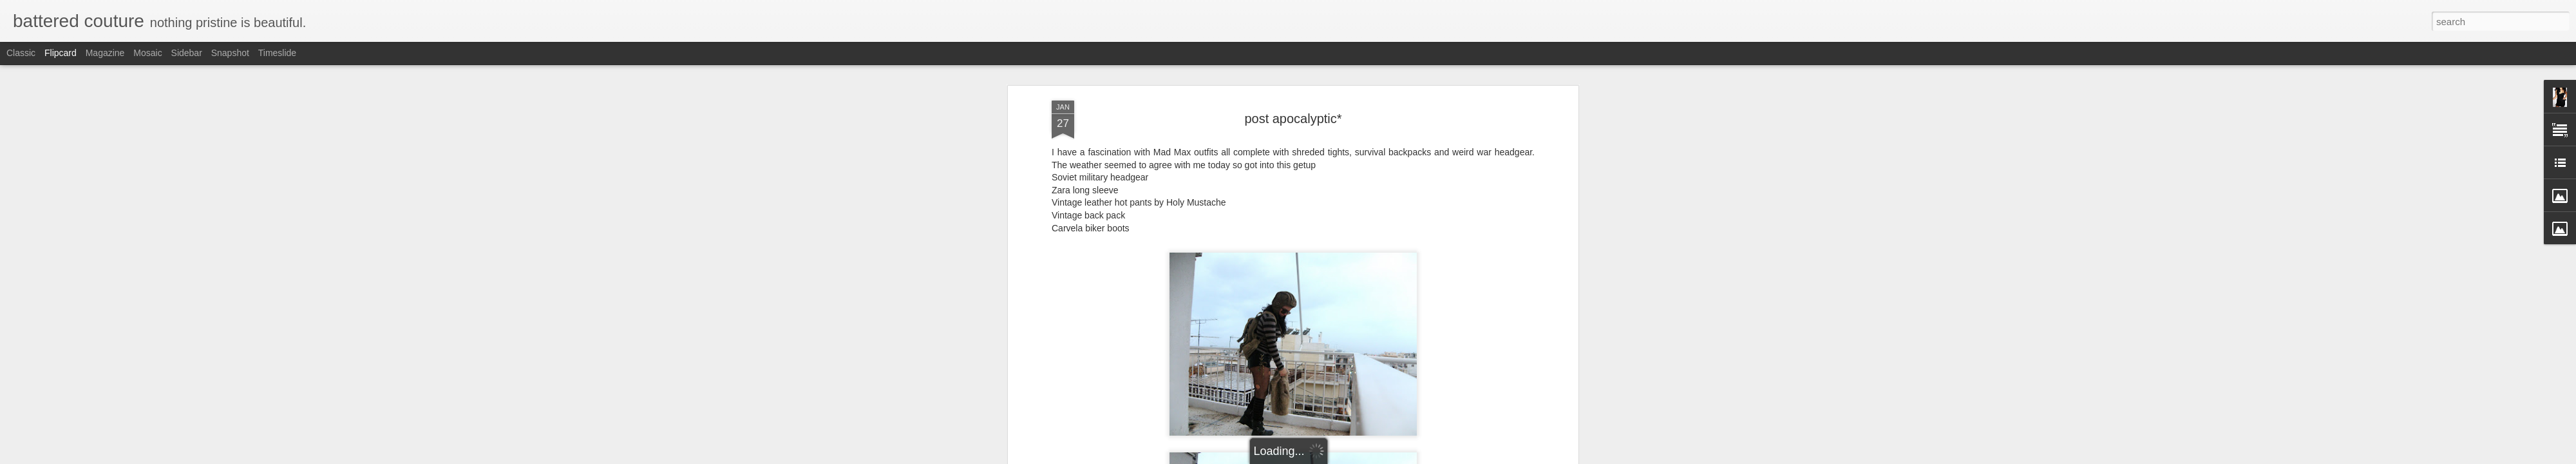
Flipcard (60, 53)
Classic (20, 53)
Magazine (105, 53)
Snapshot (230, 53)
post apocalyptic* (1292, 96)
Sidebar (186, 53)
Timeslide (277, 53)
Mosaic (147, 53)
